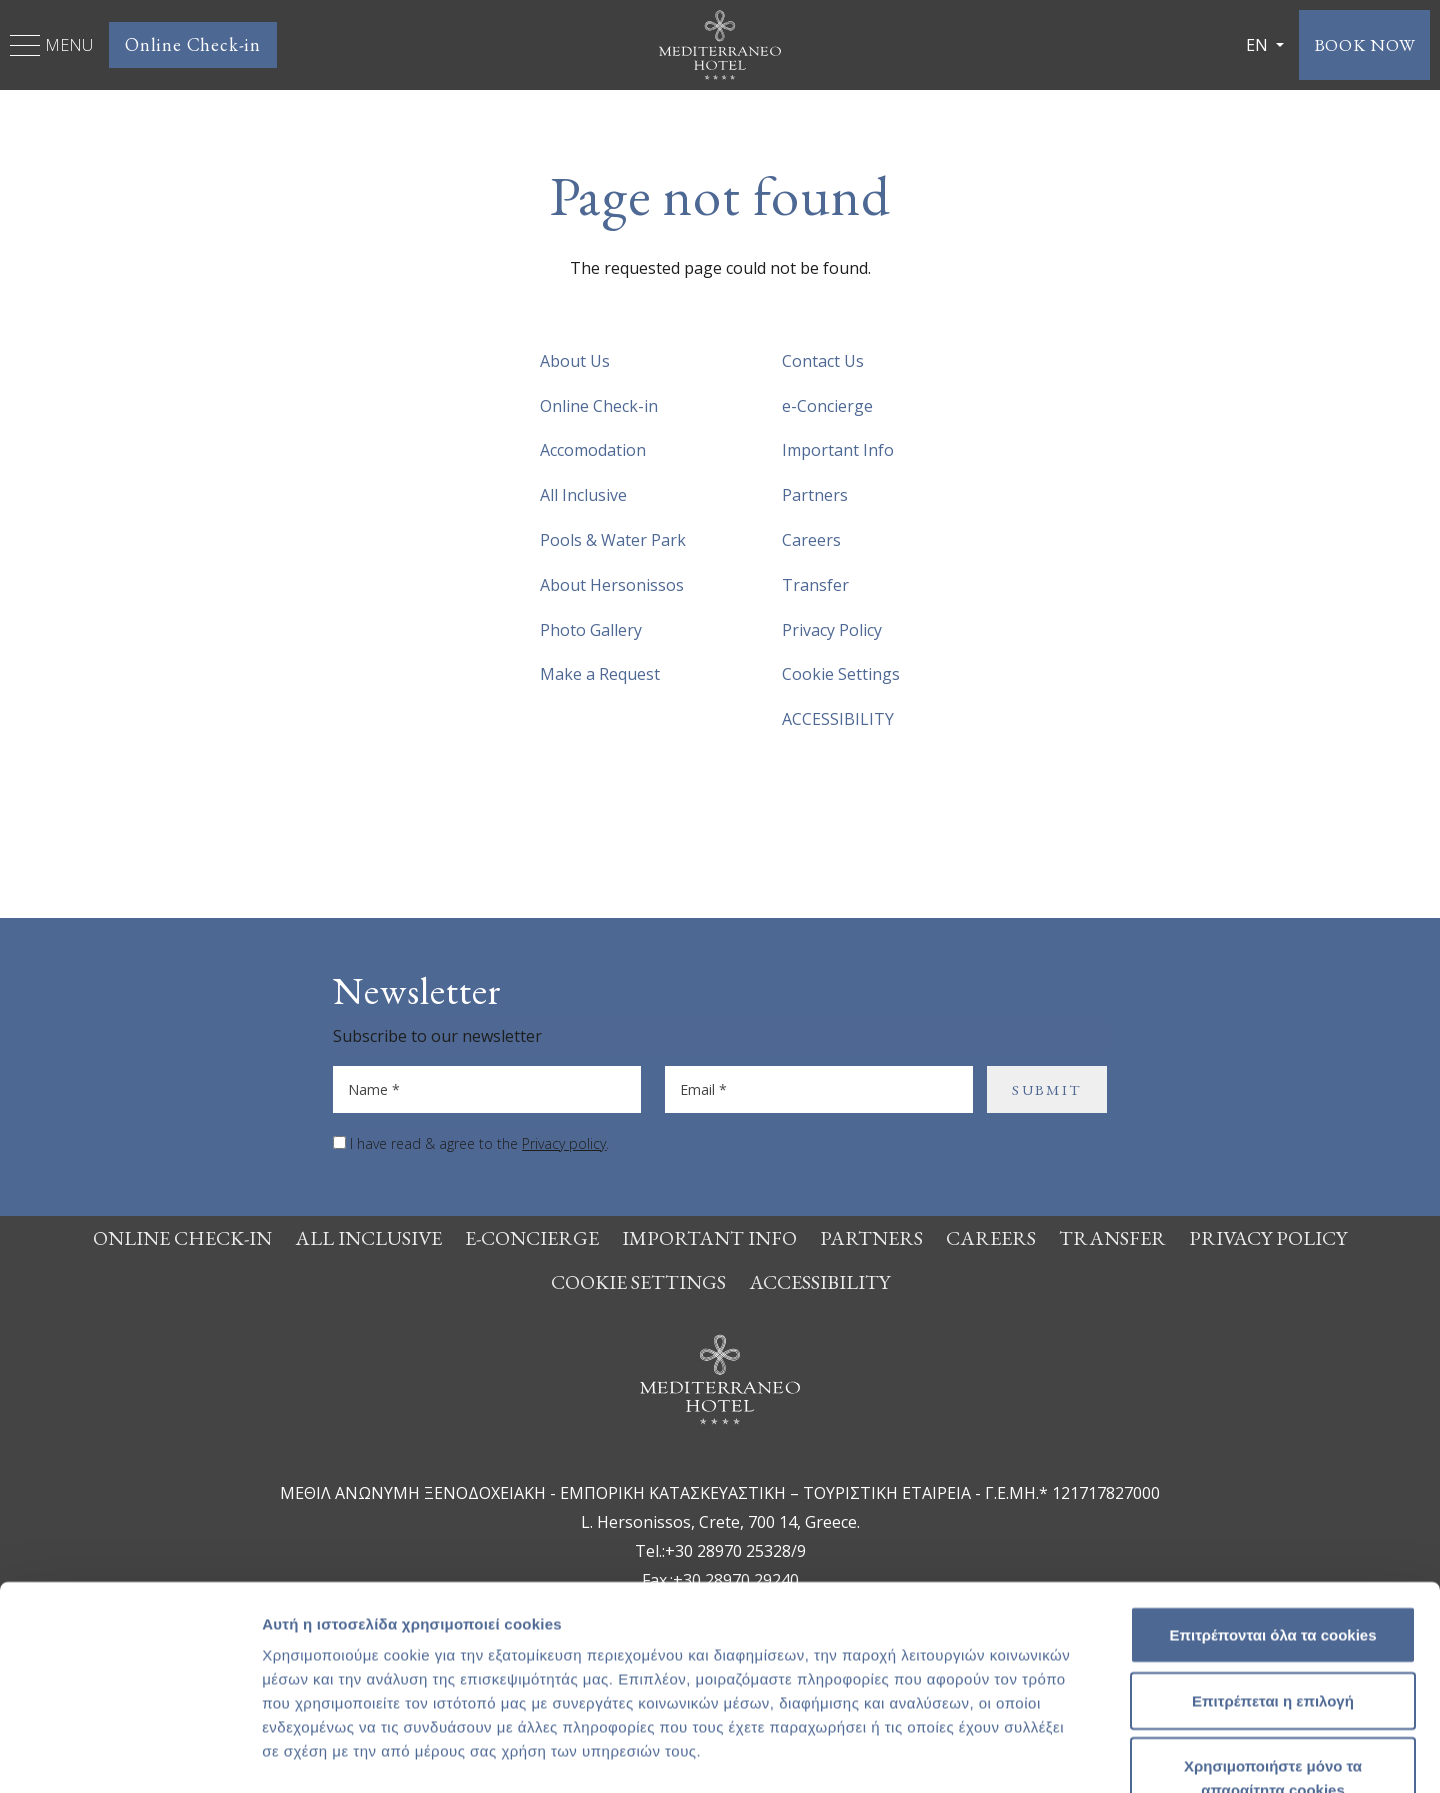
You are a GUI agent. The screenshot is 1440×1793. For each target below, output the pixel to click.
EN (1251, 45)
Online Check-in (193, 44)
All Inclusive (583, 495)
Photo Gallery (591, 630)
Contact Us (823, 361)
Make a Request (600, 674)
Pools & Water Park (613, 540)
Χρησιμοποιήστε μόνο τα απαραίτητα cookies (1273, 1649)
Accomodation (593, 450)
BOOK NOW (1361, 44)
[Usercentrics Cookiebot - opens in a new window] (129, 1754)
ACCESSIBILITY (838, 719)
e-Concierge (827, 406)
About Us (575, 361)
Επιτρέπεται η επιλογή (1273, 1572)
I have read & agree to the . (479, 1143)
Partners (815, 495)
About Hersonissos (612, 585)
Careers (811, 540)
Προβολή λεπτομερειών (1188, 1753)
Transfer (815, 585)
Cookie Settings (841, 674)
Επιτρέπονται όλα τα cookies (1272, 1506)
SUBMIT (1046, 1089)
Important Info (838, 450)
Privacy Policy (832, 630)
